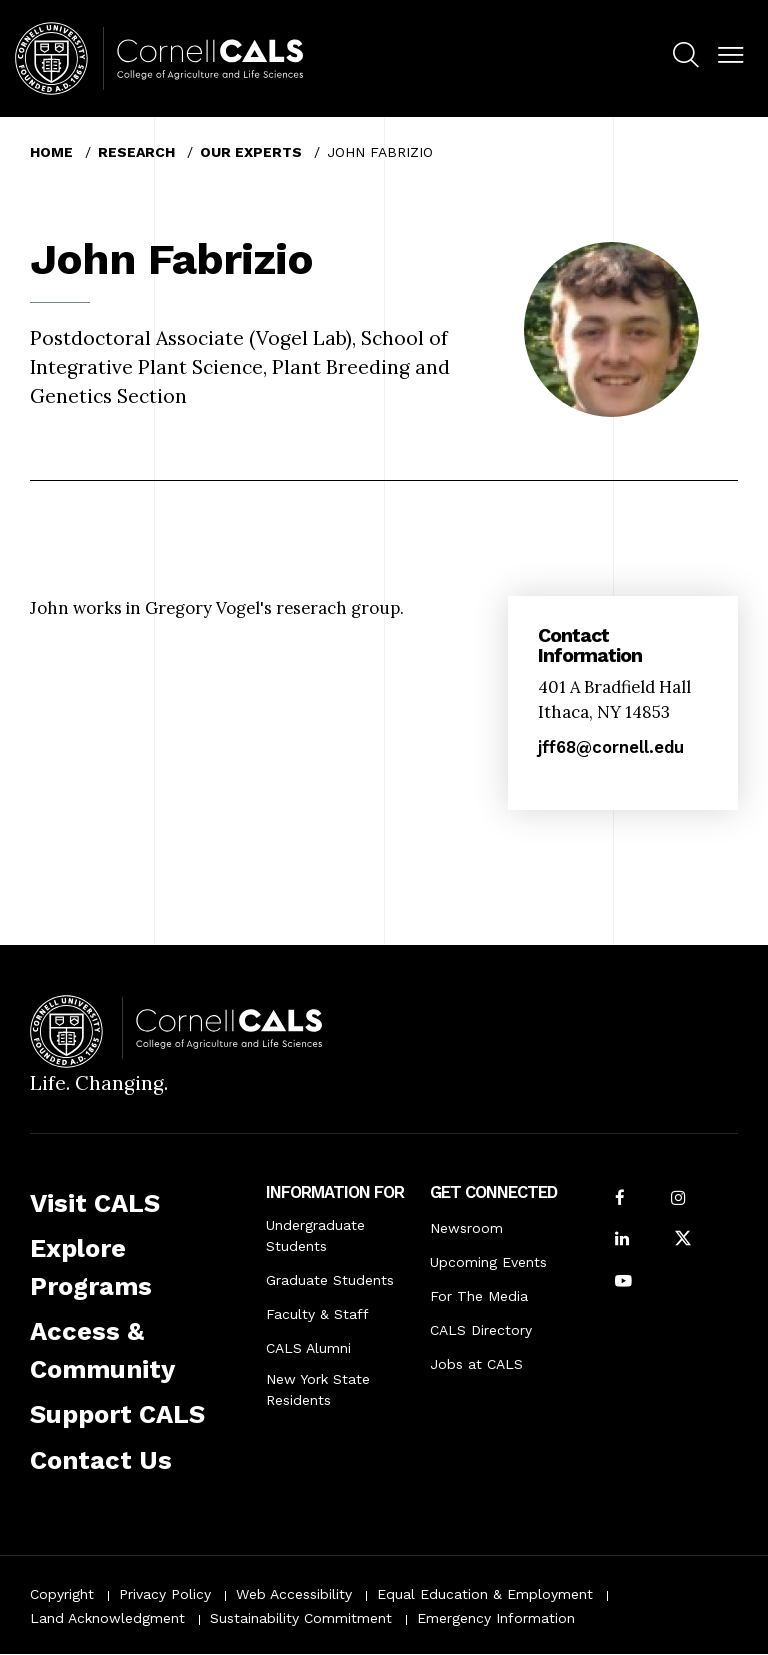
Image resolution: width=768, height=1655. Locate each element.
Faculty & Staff (317, 1314)
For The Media (479, 1296)
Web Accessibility (294, 1594)
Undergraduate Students (315, 1235)
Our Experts (251, 152)
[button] (730, 55)
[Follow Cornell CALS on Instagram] (678, 1199)
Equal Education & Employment (485, 1594)
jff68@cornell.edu (611, 747)
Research (136, 152)
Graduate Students (330, 1280)
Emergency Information (496, 1618)
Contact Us (101, 1460)
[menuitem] (685, 58)
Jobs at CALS (476, 1364)
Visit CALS (95, 1203)
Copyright (62, 1594)
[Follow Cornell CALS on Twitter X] (683, 1240)
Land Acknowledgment (107, 1618)
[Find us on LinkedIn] (622, 1240)
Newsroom (466, 1228)
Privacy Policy (165, 1594)
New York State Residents (318, 1389)
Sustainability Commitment (301, 1618)
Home (51, 152)
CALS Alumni (308, 1348)
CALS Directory (481, 1330)
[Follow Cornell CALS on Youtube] (623, 1282)
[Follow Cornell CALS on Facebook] (620, 1199)
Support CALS (117, 1414)
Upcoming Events (488, 1262)
